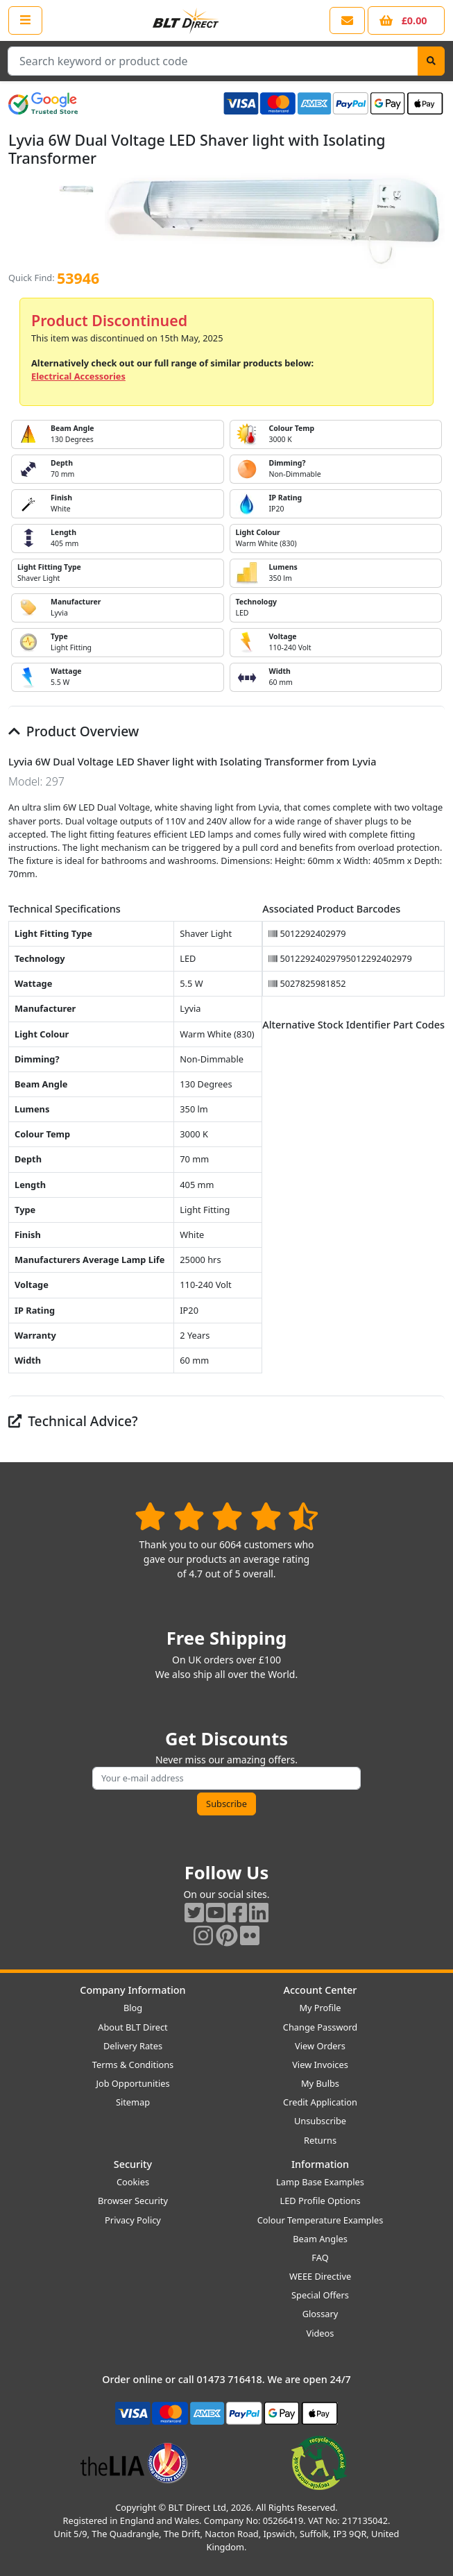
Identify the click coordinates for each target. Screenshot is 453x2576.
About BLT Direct (133, 2027)
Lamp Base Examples (320, 2182)
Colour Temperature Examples (320, 2220)
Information (320, 2164)
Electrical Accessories (78, 376)
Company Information (132, 1990)
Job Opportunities (132, 2083)
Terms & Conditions (132, 2064)
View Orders (320, 2046)
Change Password (320, 2027)
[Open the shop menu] (25, 20)
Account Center (320, 1990)
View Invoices (320, 2064)
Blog (132, 2007)
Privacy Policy (133, 2220)
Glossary (320, 2313)
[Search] (431, 61)
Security (133, 2164)
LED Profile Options (320, 2200)
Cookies (133, 2182)
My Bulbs (320, 2083)
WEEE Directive (320, 2276)
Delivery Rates (132, 2046)
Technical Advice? (73, 1421)
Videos (320, 2333)
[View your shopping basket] (406, 20)
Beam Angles (320, 2238)
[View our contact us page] (347, 20)
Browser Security (133, 2200)
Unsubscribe (320, 2121)
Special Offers (320, 2295)
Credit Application (320, 2102)
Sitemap (133, 2102)
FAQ (319, 2257)
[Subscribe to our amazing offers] (226, 1778)
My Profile (320, 2007)
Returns (320, 2140)
